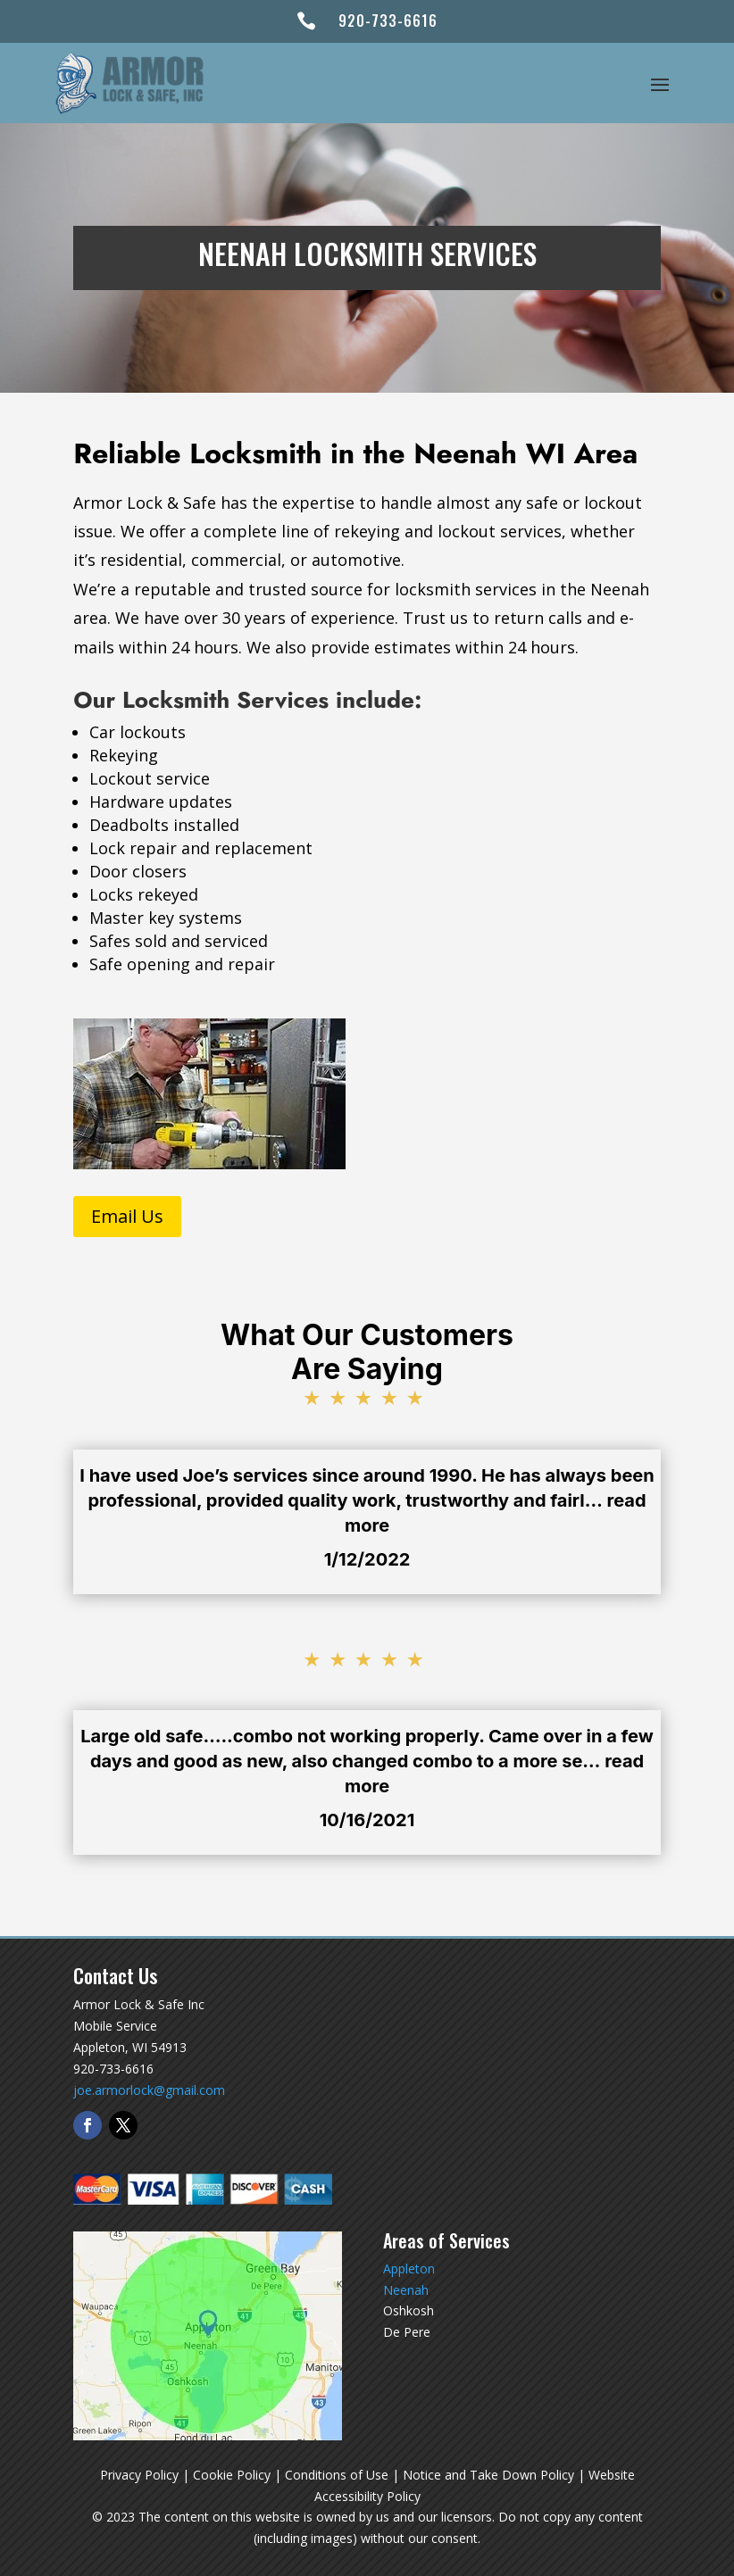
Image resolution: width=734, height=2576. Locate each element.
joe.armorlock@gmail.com (149, 2090)
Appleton (409, 2268)
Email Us (127, 1216)
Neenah (406, 2289)
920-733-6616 (388, 20)
